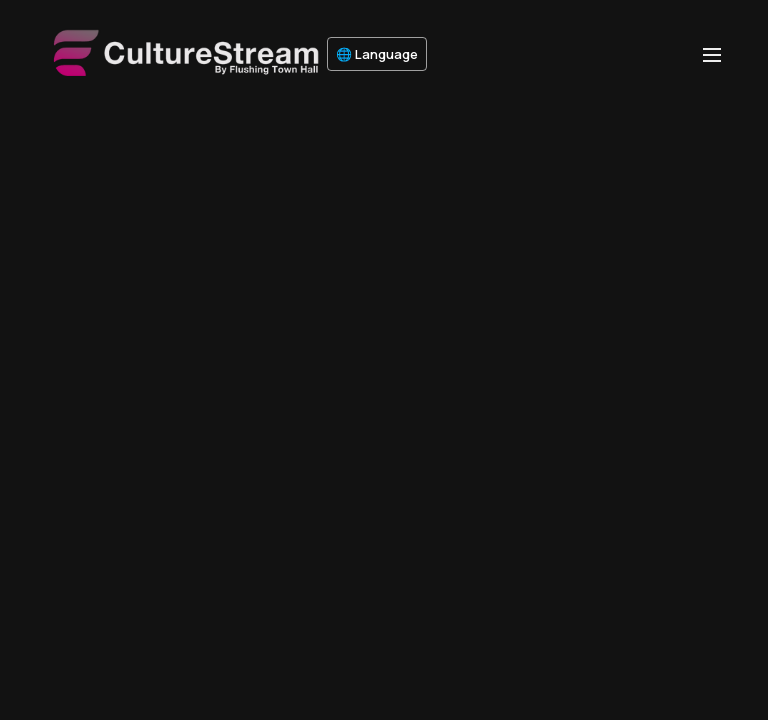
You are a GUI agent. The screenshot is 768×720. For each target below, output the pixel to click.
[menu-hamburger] (712, 54)
